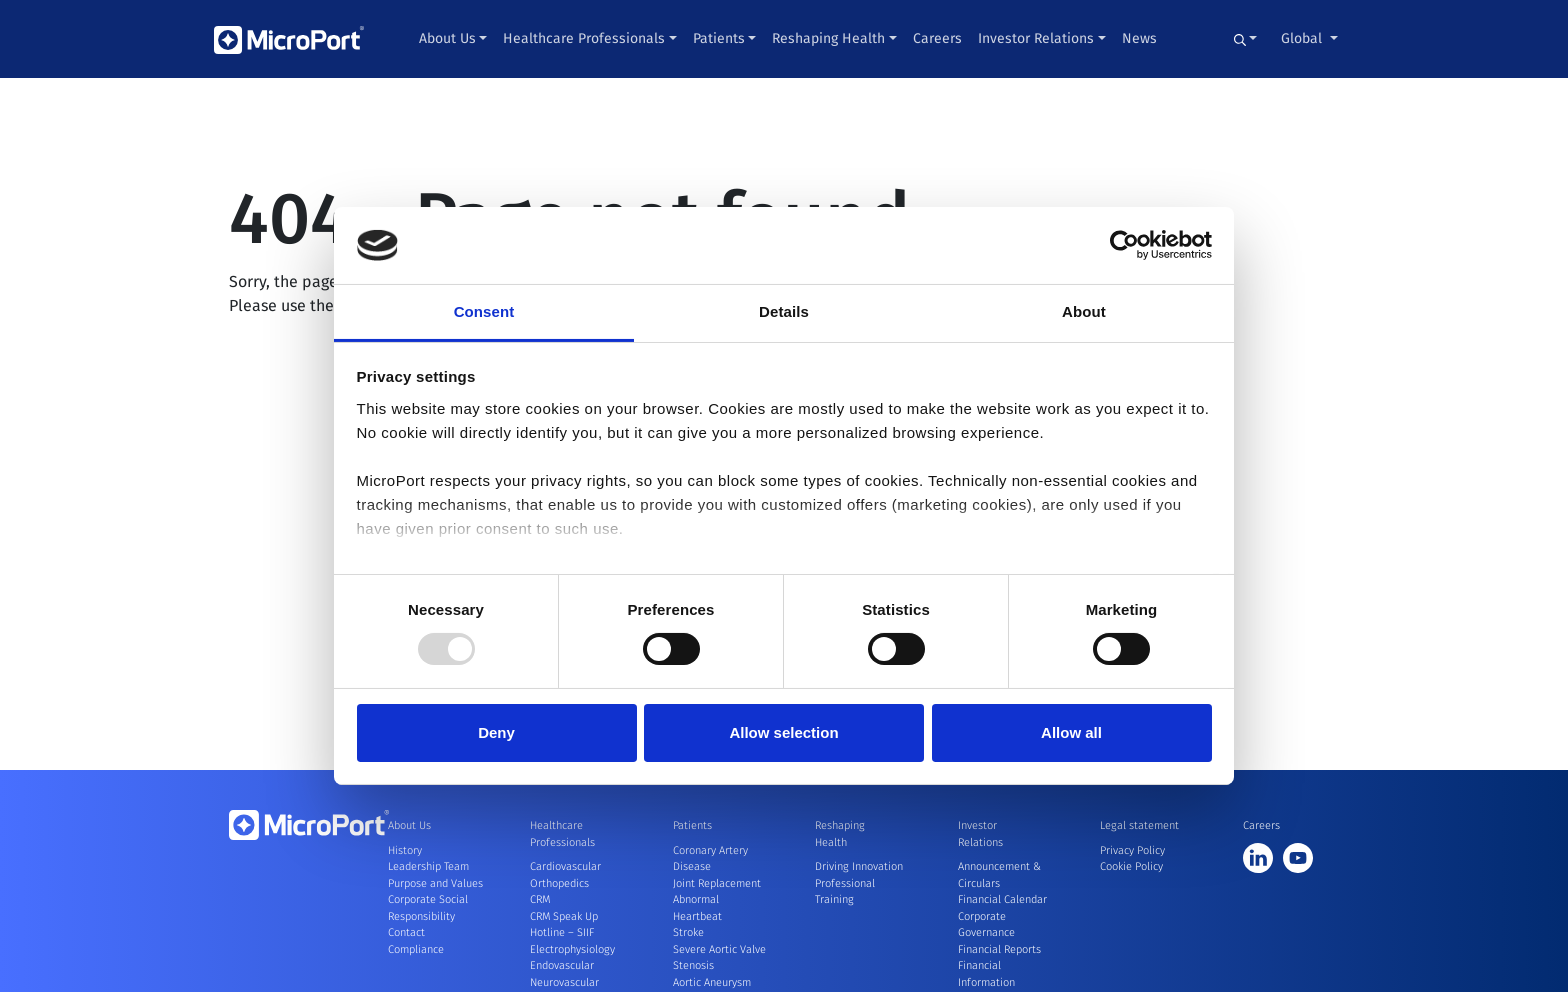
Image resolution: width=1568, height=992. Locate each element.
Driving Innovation (859, 866)
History (405, 850)
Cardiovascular (565, 866)
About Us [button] (447, 38)
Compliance (416, 949)
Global (1303, 38)
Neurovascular (564, 982)
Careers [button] (937, 38)
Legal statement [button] (1139, 825)
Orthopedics (559, 883)
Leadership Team (428, 866)
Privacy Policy (1132, 850)
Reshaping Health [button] (828, 38)
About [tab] (1084, 311)
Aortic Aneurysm (712, 982)
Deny (496, 732)
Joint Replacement (717, 883)
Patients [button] (719, 38)
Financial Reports (999, 949)
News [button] (1139, 38)
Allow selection (783, 732)
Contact (406, 932)
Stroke (688, 932)
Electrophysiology (572, 949)
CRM (540, 899)
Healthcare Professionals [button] (584, 38)
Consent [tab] (484, 311)
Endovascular (562, 965)
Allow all (1071, 732)
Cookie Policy (1131, 866)
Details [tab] (784, 311)
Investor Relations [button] (1036, 38)
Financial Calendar (1002, 899)
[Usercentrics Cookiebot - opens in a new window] (1124, 245)
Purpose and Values (435, 883)
